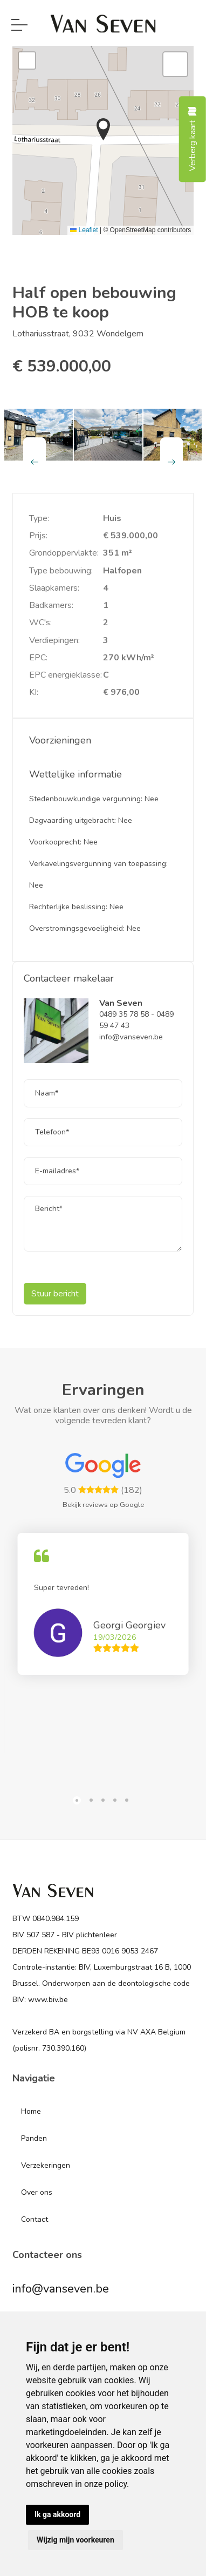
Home (31, 2111)
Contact (34, 2219)
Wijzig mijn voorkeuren (75, 2540)
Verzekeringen (45, 2165)
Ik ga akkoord (57, 2514)
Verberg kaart (192, 139)
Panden (34, 2138)
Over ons (36, 2192)
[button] (103, 129)
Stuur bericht (55, 1294)
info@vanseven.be (60, 2289)
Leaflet (84, 230)
